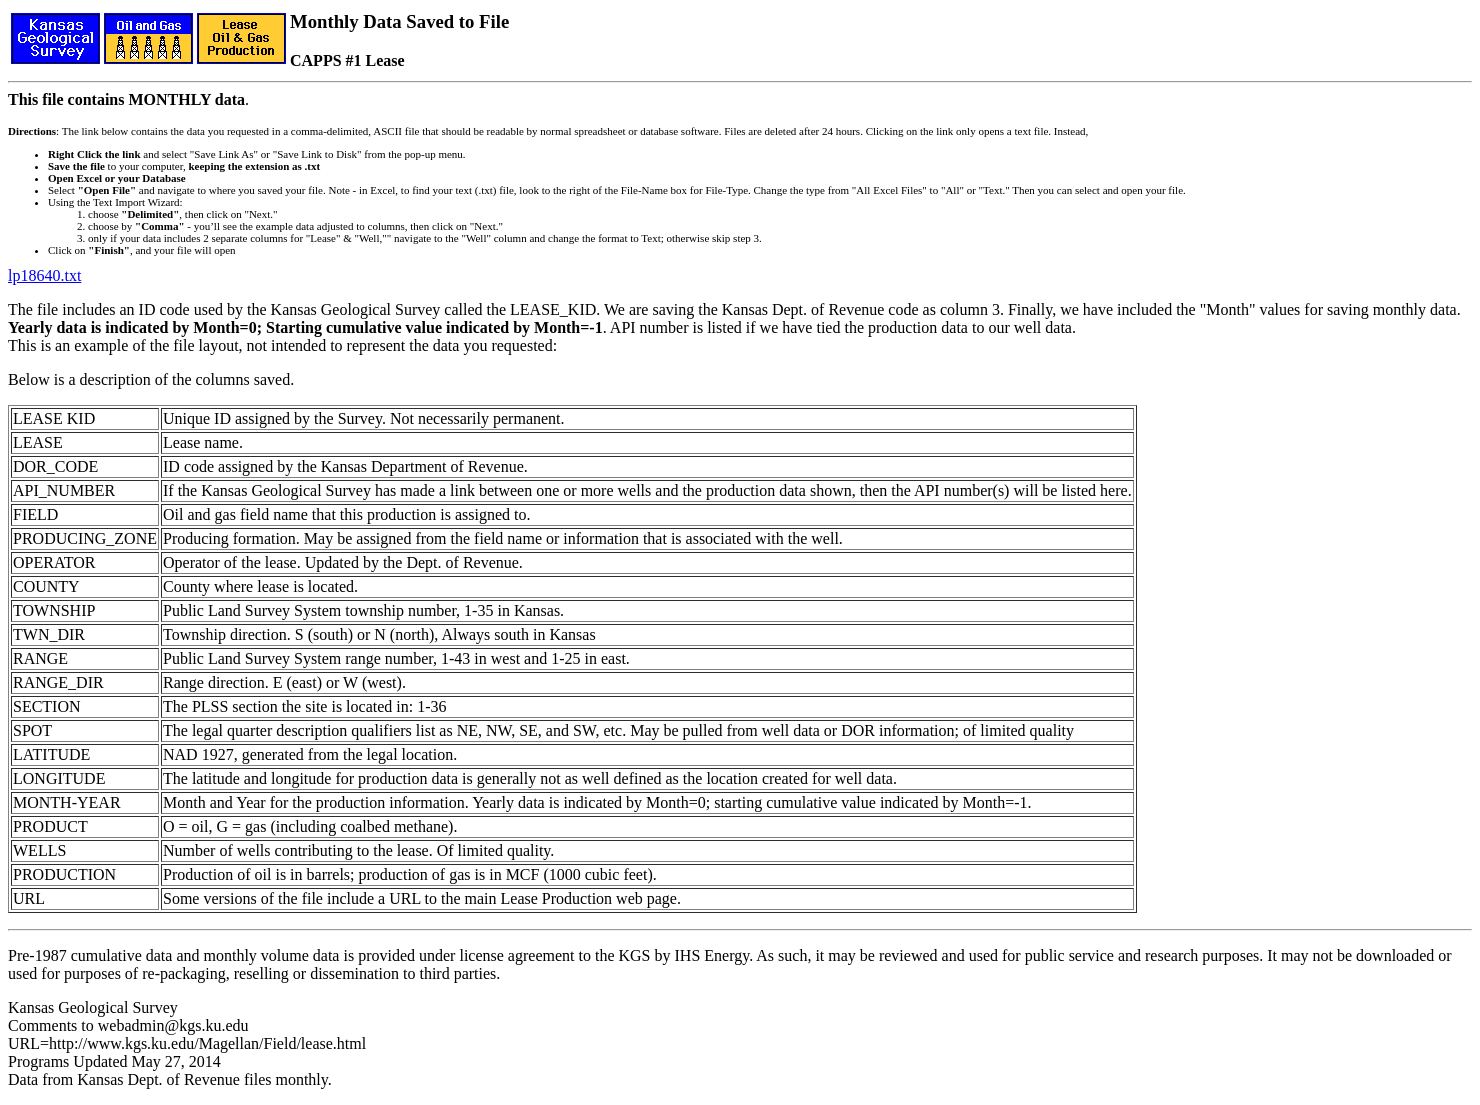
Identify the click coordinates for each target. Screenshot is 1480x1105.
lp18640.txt (44, 275)
